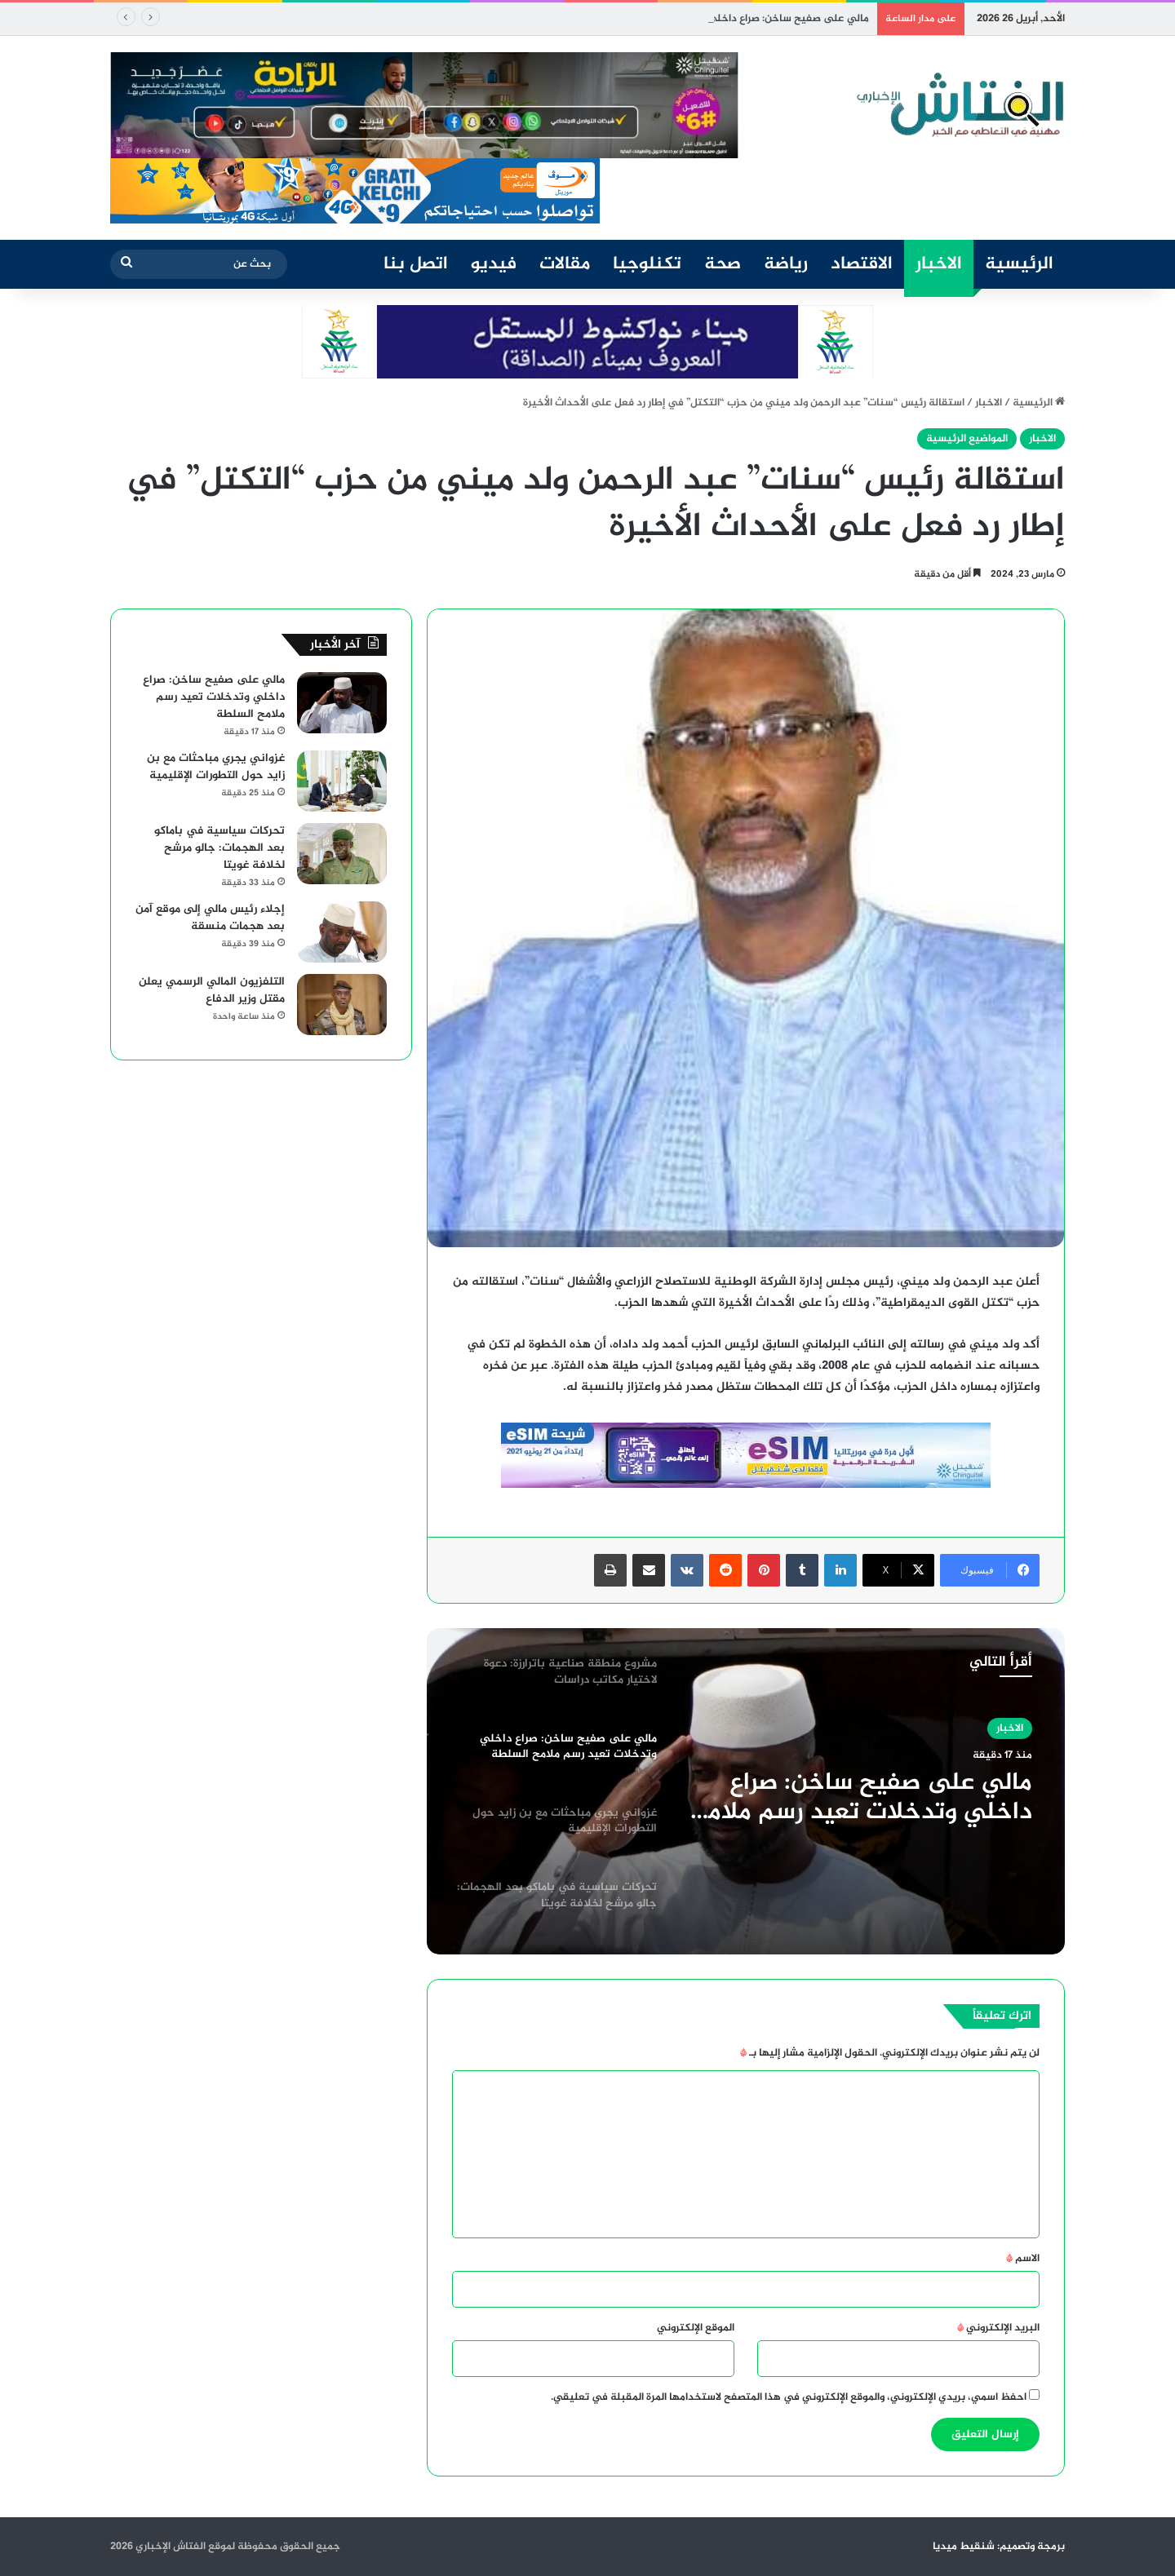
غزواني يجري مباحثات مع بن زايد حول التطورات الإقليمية (216, 767)
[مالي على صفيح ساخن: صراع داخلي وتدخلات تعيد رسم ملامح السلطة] (342, 702)
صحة (722, 264)
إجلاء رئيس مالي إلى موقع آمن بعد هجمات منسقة (210, 918)
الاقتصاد (862, 264)
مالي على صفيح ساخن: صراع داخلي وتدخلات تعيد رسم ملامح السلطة (861, 1797)
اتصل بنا (416, 264)
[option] (746, 1791)
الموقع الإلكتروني (695, 2328)
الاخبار (939, 264)
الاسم (1023, 2259)
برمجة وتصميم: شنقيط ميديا (999, 2547)
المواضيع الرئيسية (967, 439)
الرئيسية (1019, 264)
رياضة (786, 264)
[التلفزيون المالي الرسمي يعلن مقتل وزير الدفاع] (342, 1004)
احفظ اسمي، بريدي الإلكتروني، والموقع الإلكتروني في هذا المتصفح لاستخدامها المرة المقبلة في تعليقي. (788, 2397)
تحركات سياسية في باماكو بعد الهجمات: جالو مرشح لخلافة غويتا (219, 847)
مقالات (564, 264)
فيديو (494, 264)
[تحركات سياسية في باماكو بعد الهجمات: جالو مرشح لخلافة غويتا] (342, 853)
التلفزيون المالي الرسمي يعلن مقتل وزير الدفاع (212, 990)
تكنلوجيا (647, 264)
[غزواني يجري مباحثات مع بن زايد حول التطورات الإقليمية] (342, 781)
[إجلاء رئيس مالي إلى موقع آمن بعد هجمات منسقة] (342, 932)
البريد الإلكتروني (998, 2328)
